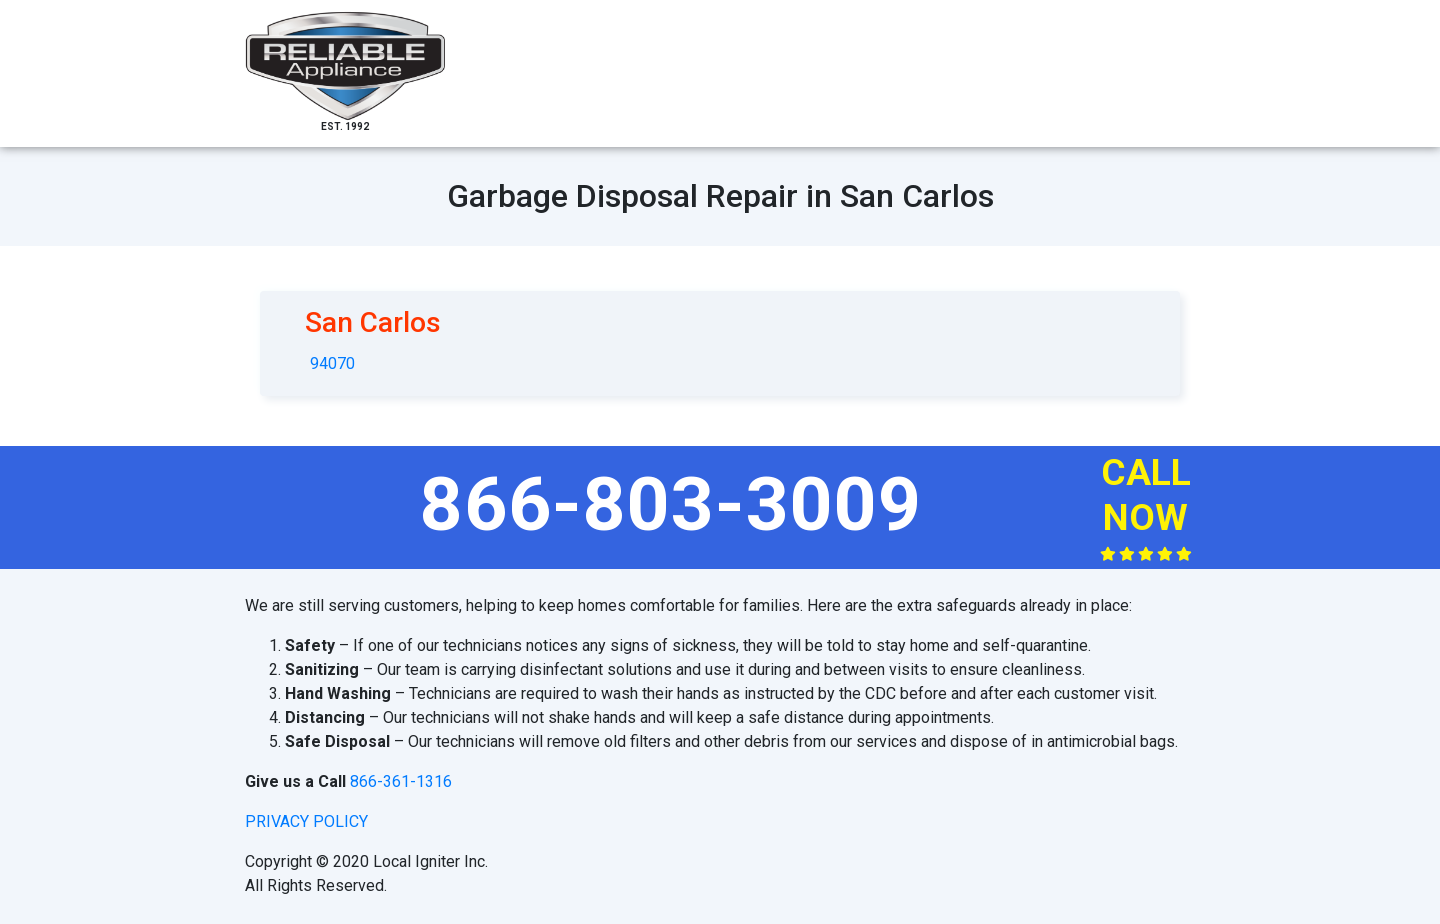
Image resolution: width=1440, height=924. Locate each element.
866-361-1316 (401, 781)
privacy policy (306, 821)
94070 (332, 363)
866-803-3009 (671, 504)
